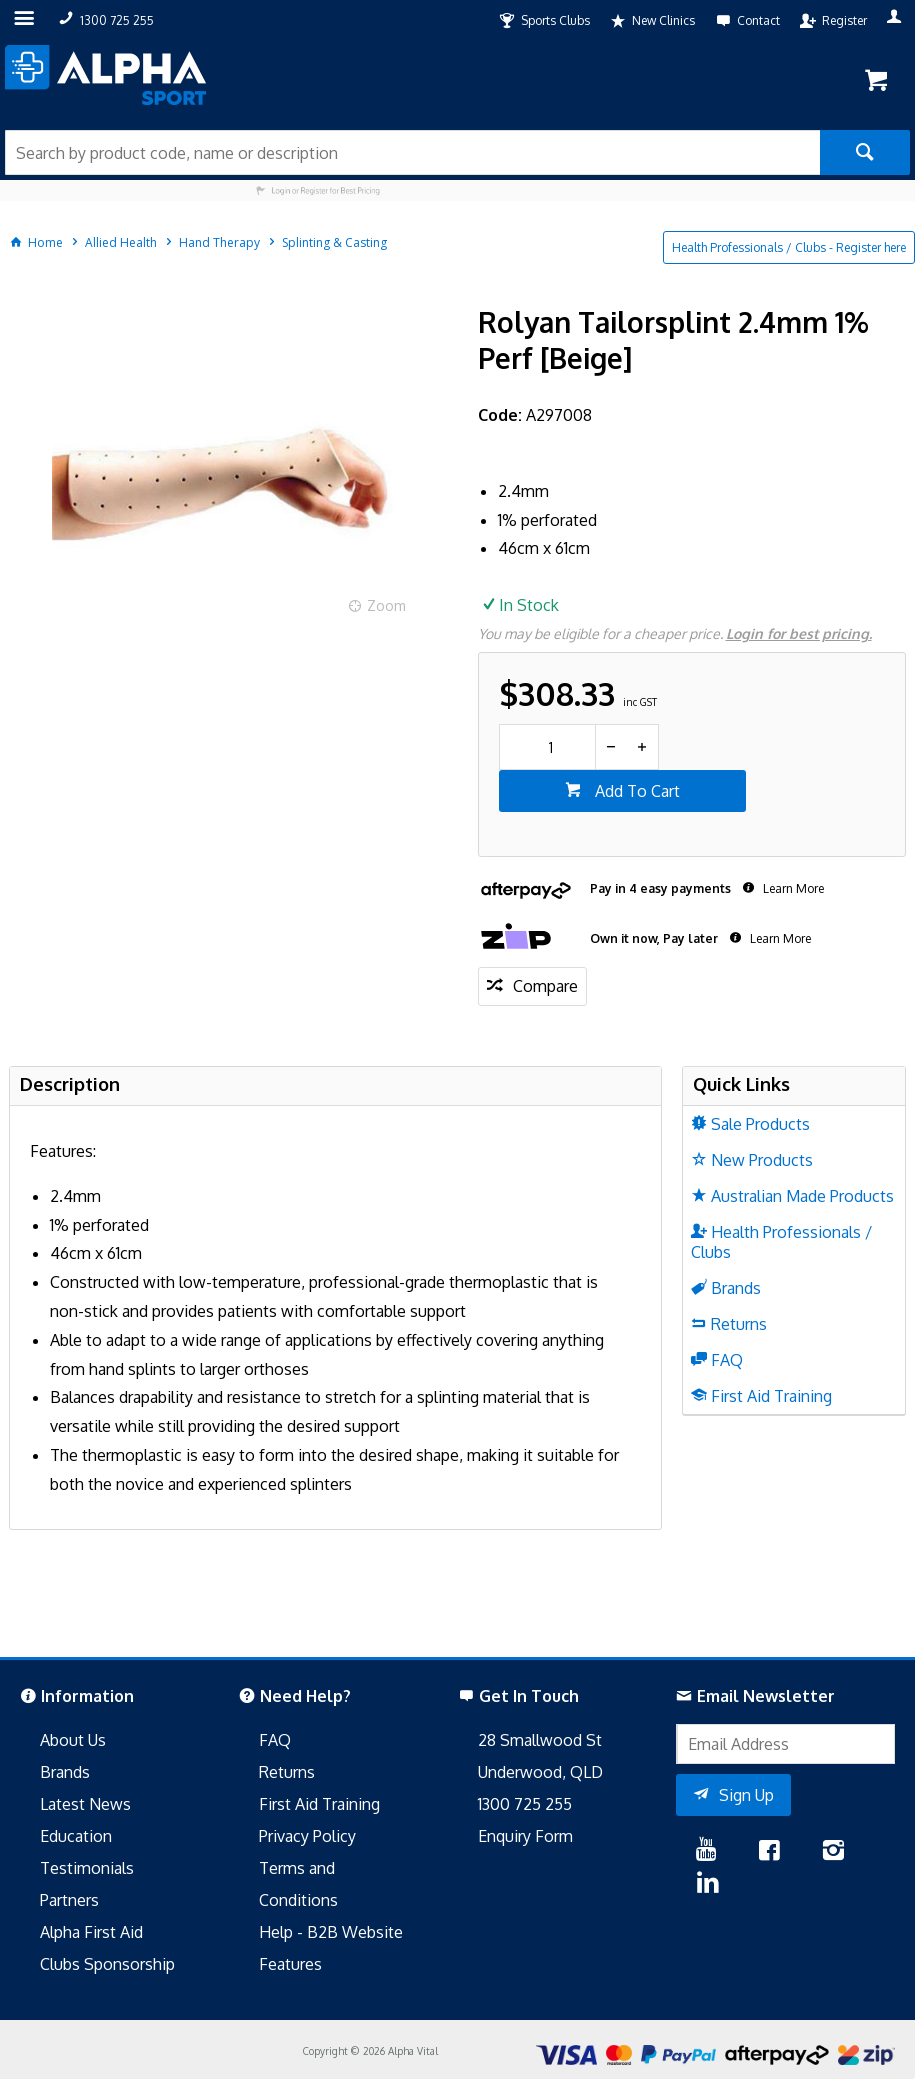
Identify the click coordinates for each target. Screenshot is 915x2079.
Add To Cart (635, 791)
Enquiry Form (525, 1836)
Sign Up (746, 1795)
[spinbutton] (547, 747)
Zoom (386, 605)
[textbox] (412, 152)
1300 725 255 (525, 1804)
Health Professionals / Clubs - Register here (789, 247)
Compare (545, 986)
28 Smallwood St (540, 1740)
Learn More (792, 888)
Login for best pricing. (799, 633)
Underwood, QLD (540, 1772)
